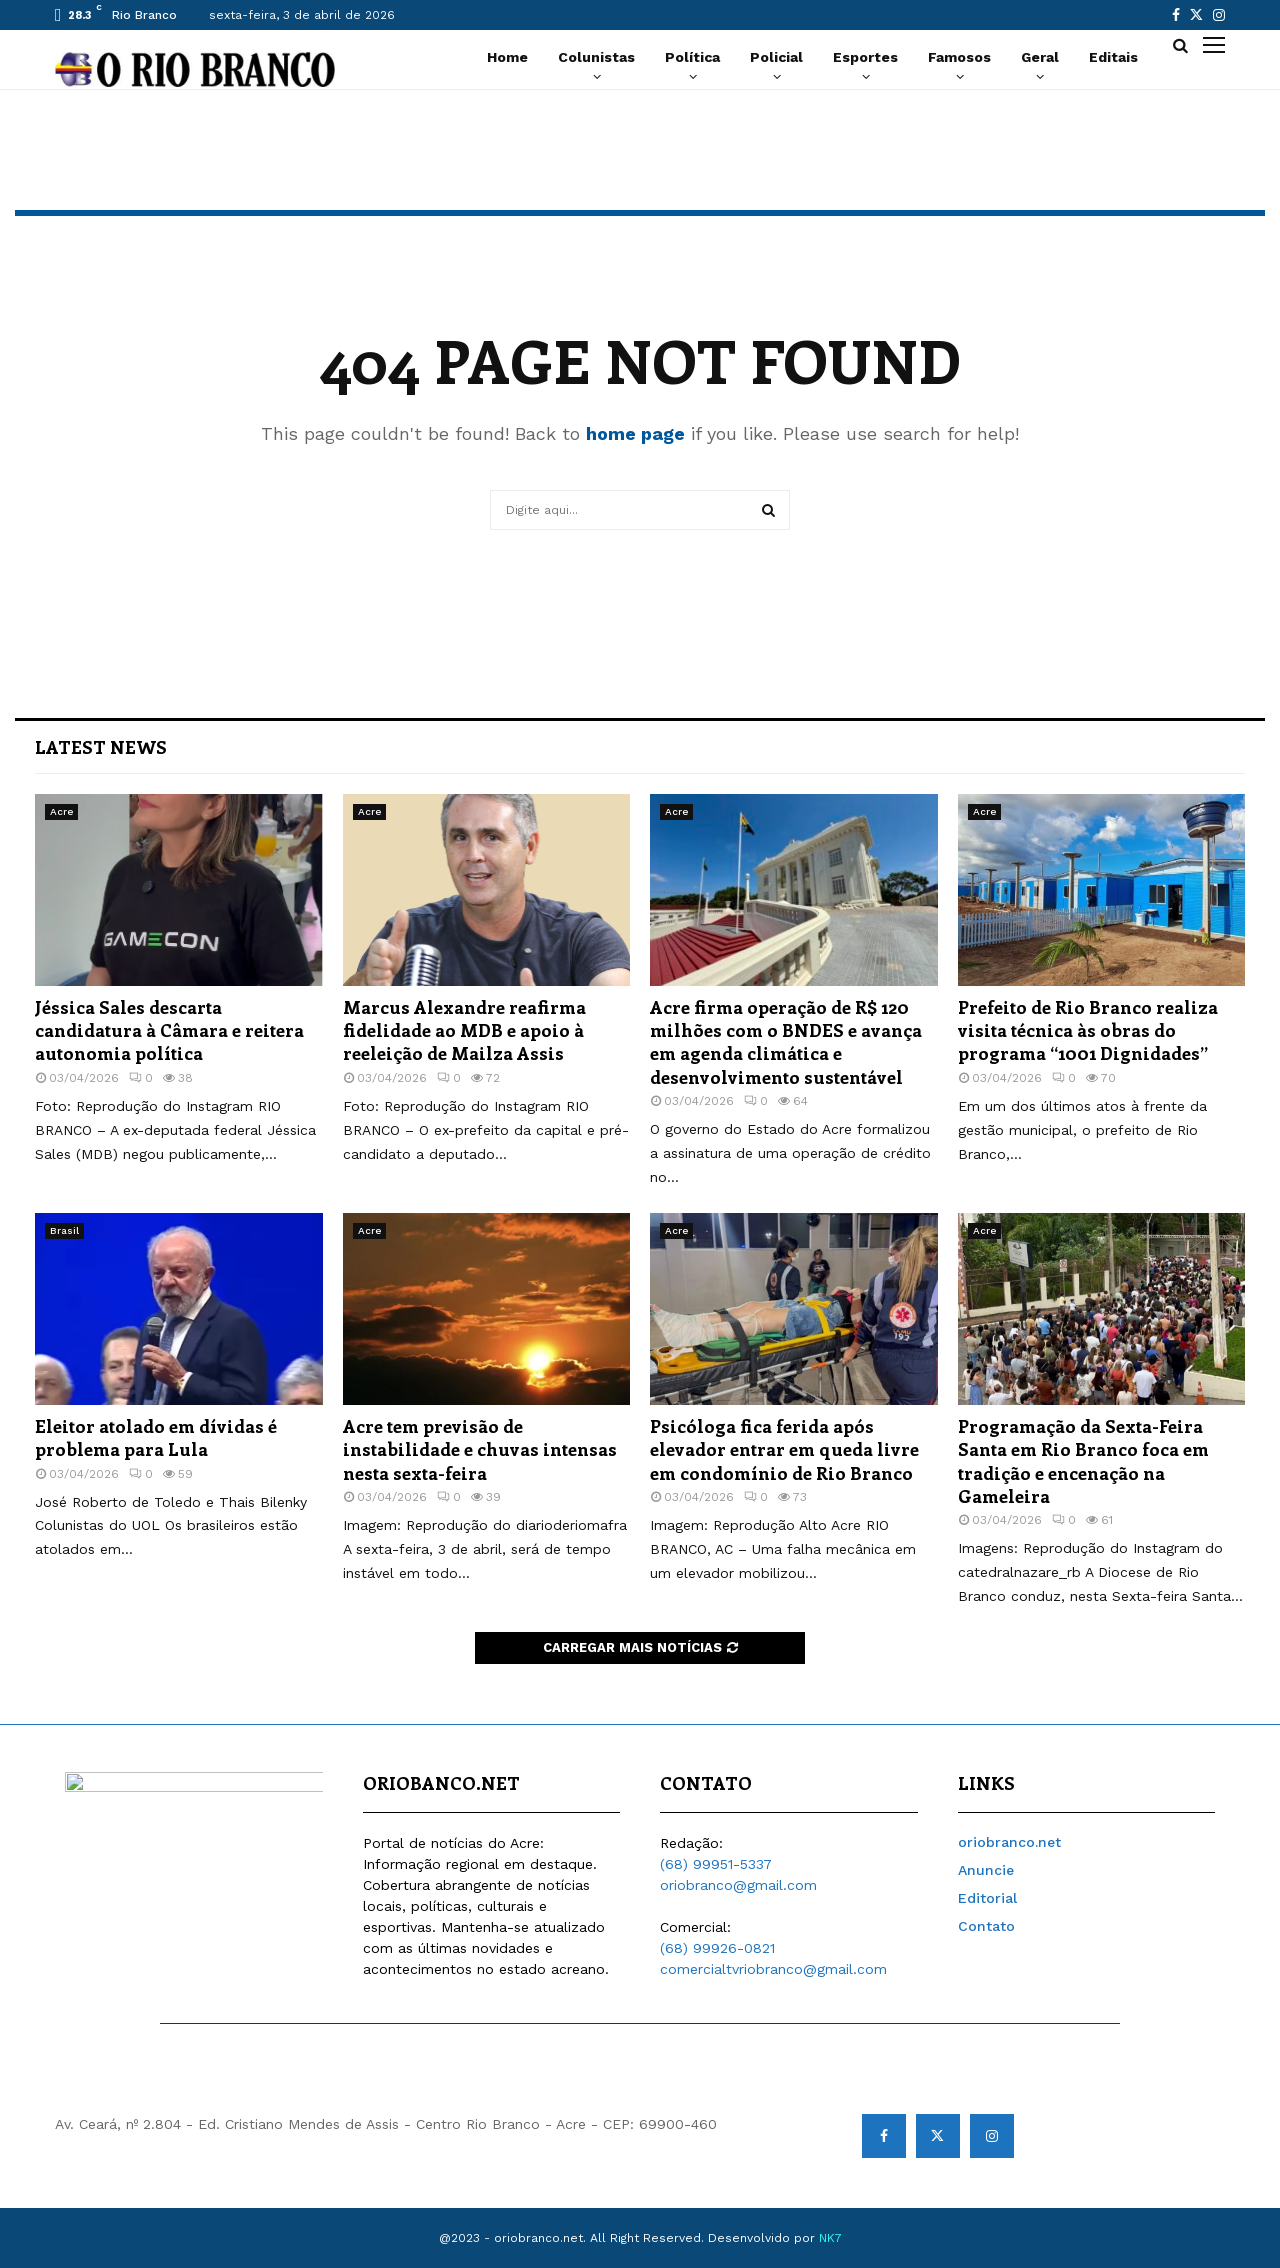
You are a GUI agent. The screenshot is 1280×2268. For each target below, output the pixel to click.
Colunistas (596, 57)
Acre (61, 811)
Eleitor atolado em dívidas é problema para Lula (156, 1437)
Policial (776, 57)
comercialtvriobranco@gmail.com (773, 1969)
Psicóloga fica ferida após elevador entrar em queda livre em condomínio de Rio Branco (784, 1449)
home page (635, 433)
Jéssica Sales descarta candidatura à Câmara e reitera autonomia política (169, 1030)
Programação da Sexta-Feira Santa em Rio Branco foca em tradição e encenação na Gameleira (1083, 1461)
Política (692, 57)
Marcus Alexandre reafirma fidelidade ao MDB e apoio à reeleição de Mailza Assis (464, 1030)
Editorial (987, 1898)
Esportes (865, 57)
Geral (1040, 57)
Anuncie (986, 1870)
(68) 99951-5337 (716, 1864)
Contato (986, 1926)
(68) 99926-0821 (717, 1948)
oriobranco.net (1009, 1842)
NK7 (830, 2238)
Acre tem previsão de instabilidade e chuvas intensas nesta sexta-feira (480, 1449)
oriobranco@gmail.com (738, 1885)
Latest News (101, 747)
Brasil (64, 1230)
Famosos (959, 57)
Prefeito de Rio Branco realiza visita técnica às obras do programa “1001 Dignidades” (1088, 1030)
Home (507, 57)
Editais (1113, 57)
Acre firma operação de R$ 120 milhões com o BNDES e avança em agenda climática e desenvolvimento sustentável (786, 1042)
